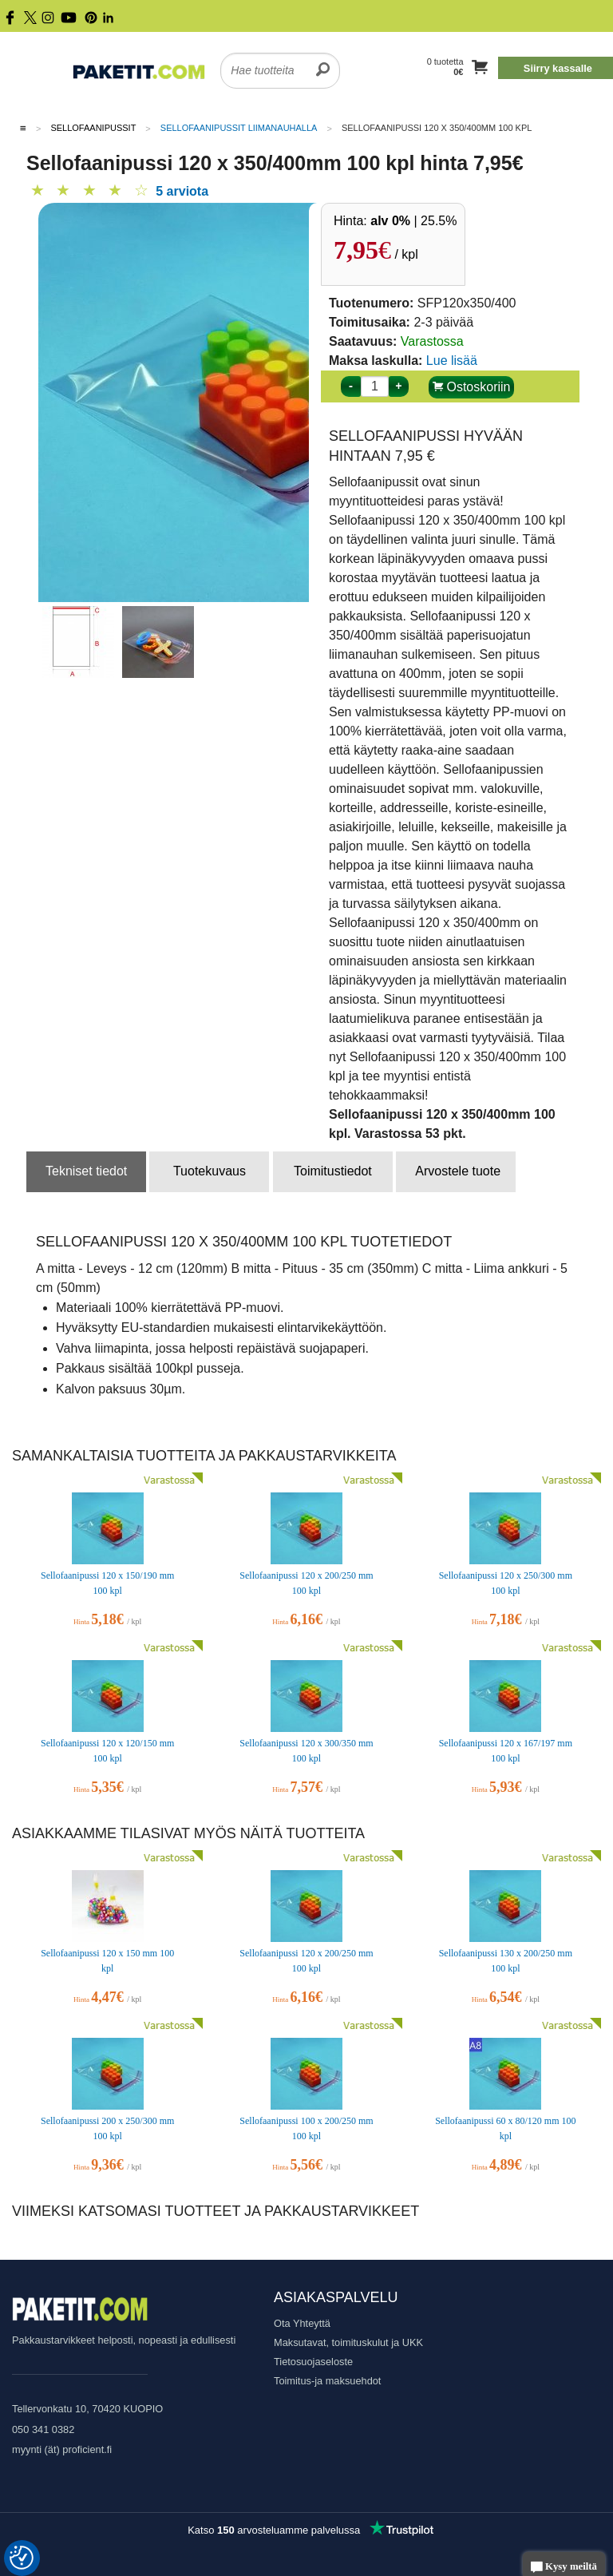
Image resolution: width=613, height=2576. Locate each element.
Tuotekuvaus (209, 1171)
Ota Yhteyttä (302, 2323)
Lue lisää (451, 360)
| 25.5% (413, 221)
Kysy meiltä (564, 2567)
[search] (323, 61)
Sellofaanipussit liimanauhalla (239, 128)
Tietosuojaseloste (313, 2362)
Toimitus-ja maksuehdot (327, 2381)
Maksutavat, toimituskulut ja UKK (348, 2342)
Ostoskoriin (471, 387)
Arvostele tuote (457, 1171)
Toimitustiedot (333, 1171)
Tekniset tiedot (86, 1171)
